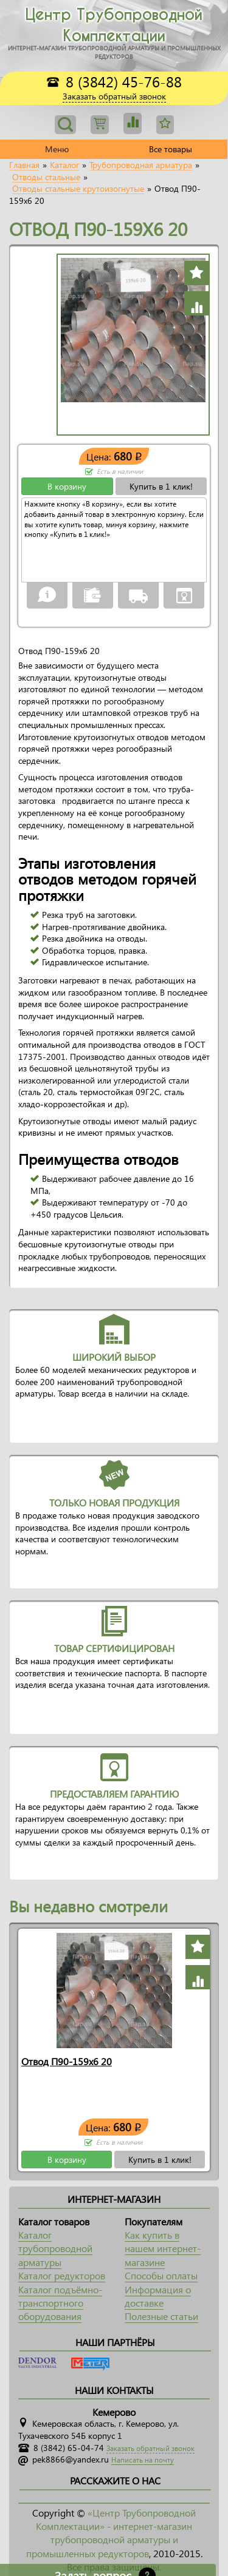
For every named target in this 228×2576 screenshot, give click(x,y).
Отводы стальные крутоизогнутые (78, 188)
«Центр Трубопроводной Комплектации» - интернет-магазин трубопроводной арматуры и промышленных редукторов (111, 2533)
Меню (57, 149)
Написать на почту (142, 2459)
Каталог (64, 165)
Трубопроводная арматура (140, 165)
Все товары (170, 149)
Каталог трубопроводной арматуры (55, 2248)
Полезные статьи (161, 2316)
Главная (24, 165)
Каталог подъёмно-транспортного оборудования (60, 2303)
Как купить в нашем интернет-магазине (163, 2248)
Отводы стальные (46, 177)
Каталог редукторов (61, 2275)
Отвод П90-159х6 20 (66, 2061)
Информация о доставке (158, 2296)
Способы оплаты (161, 2275)
